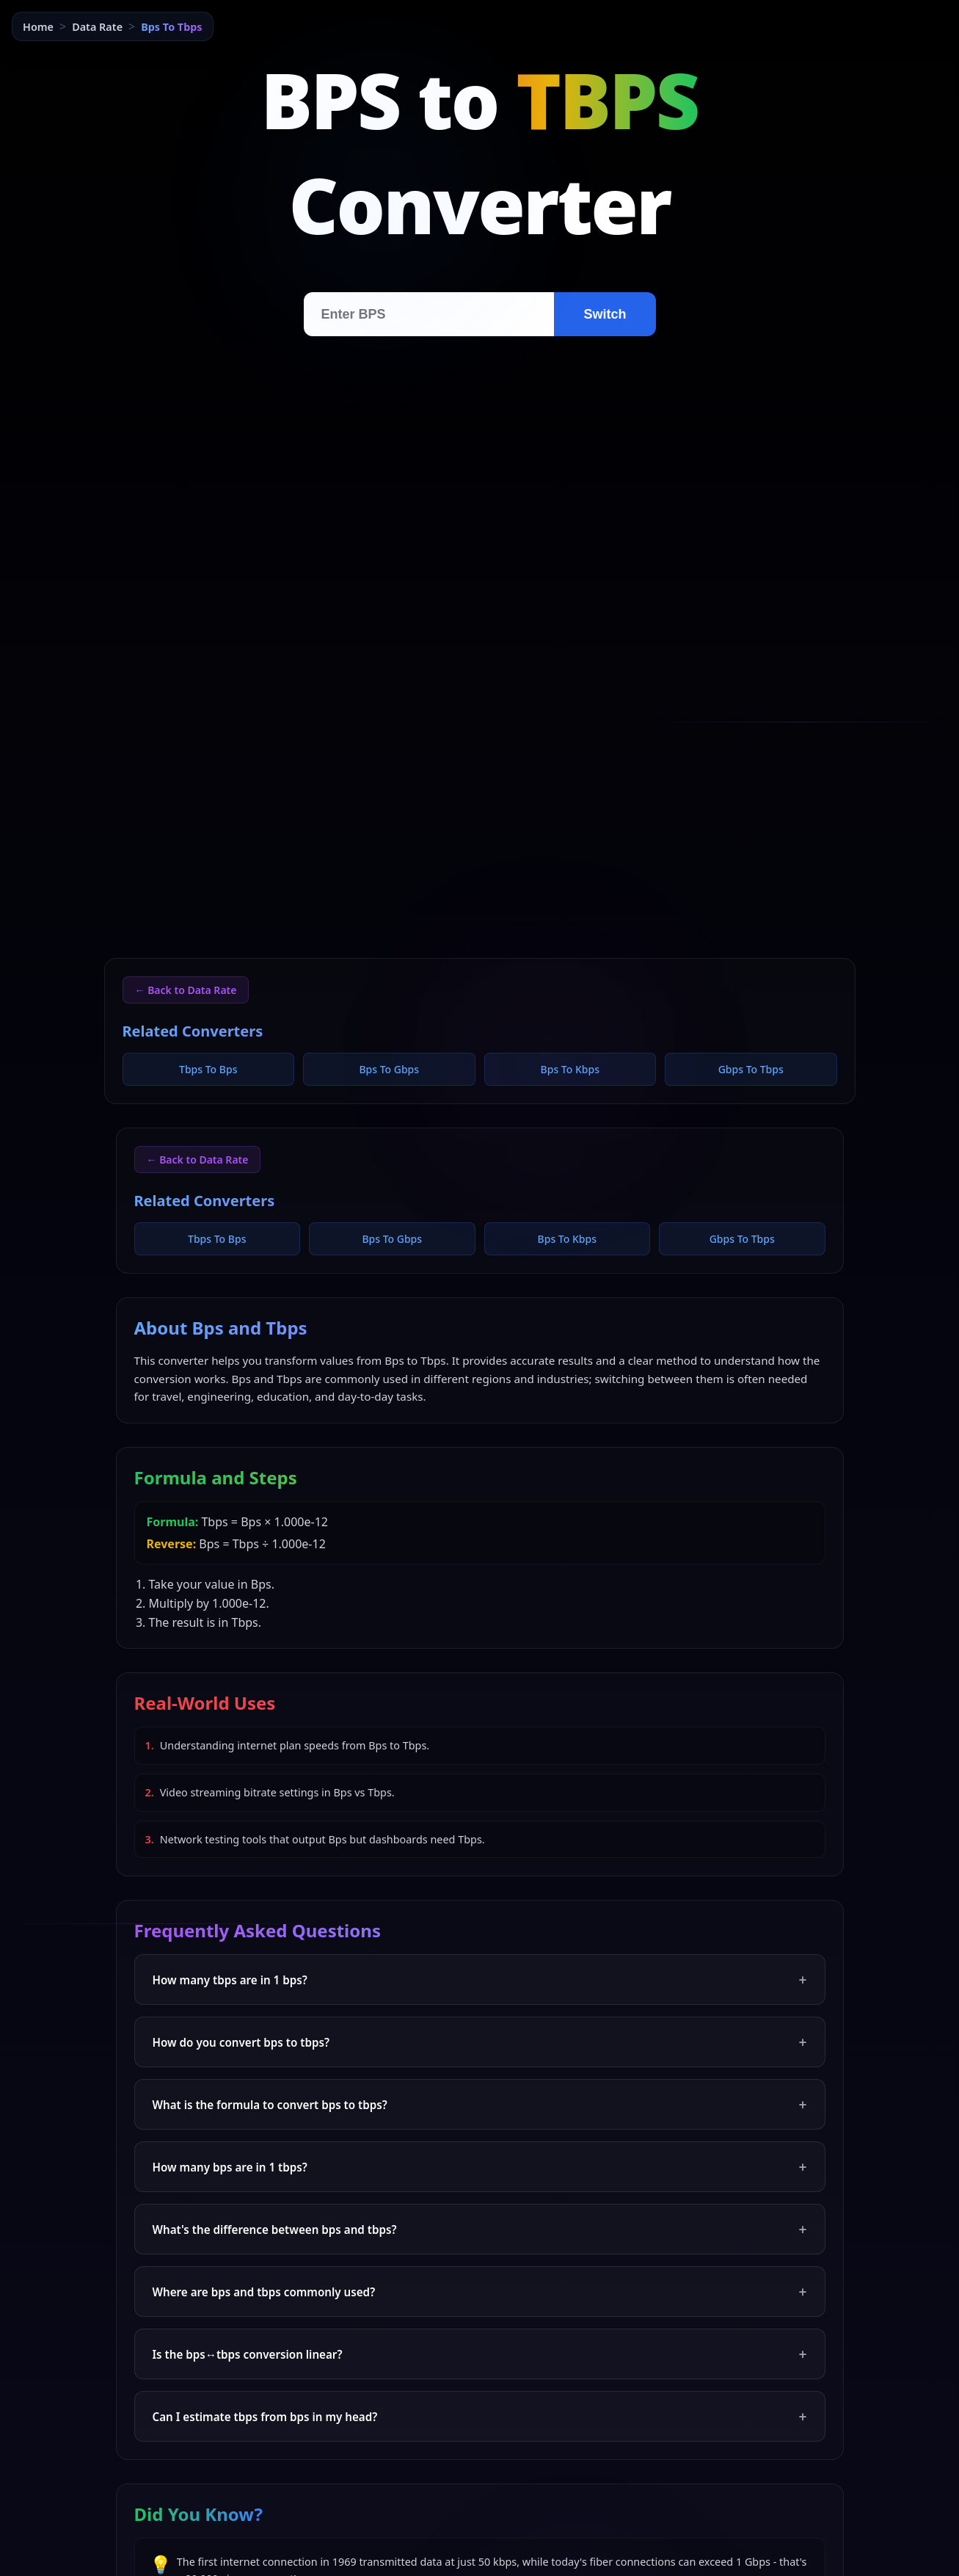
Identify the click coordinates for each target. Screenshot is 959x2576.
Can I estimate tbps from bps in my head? (480, 2416)
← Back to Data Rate (186, 990)
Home (38, 27)
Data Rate (97, 27)
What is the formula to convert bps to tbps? (480, 2104)
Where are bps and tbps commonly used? (480, 2291)
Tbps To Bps (208, 1069)
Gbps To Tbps (751, 1069)
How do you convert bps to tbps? (480, 2042)
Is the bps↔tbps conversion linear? (480, 2354)
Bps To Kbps (570, 1069)
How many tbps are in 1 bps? (480, 1979)
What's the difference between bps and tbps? (480, 2229)
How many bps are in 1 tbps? (480, 2167)
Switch (604, 314)
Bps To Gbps (389, 1069)
